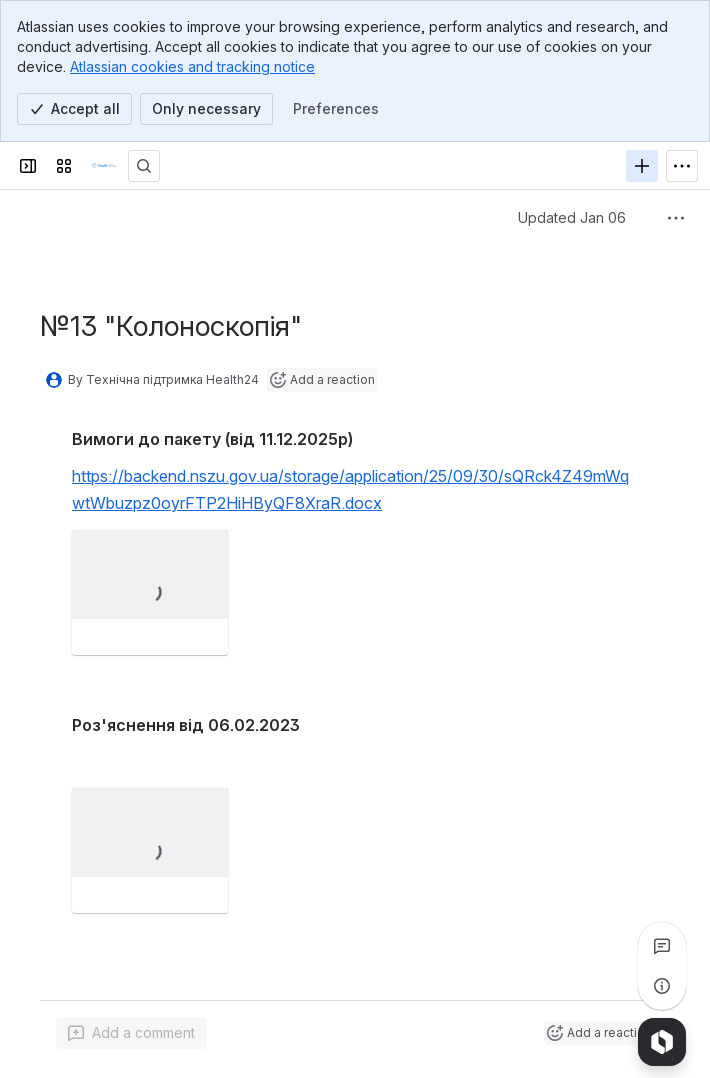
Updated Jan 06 (572, 217)
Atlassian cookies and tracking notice (192, 66)
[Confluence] (104, 166)
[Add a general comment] (131, 1033)
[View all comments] (662, 946)
